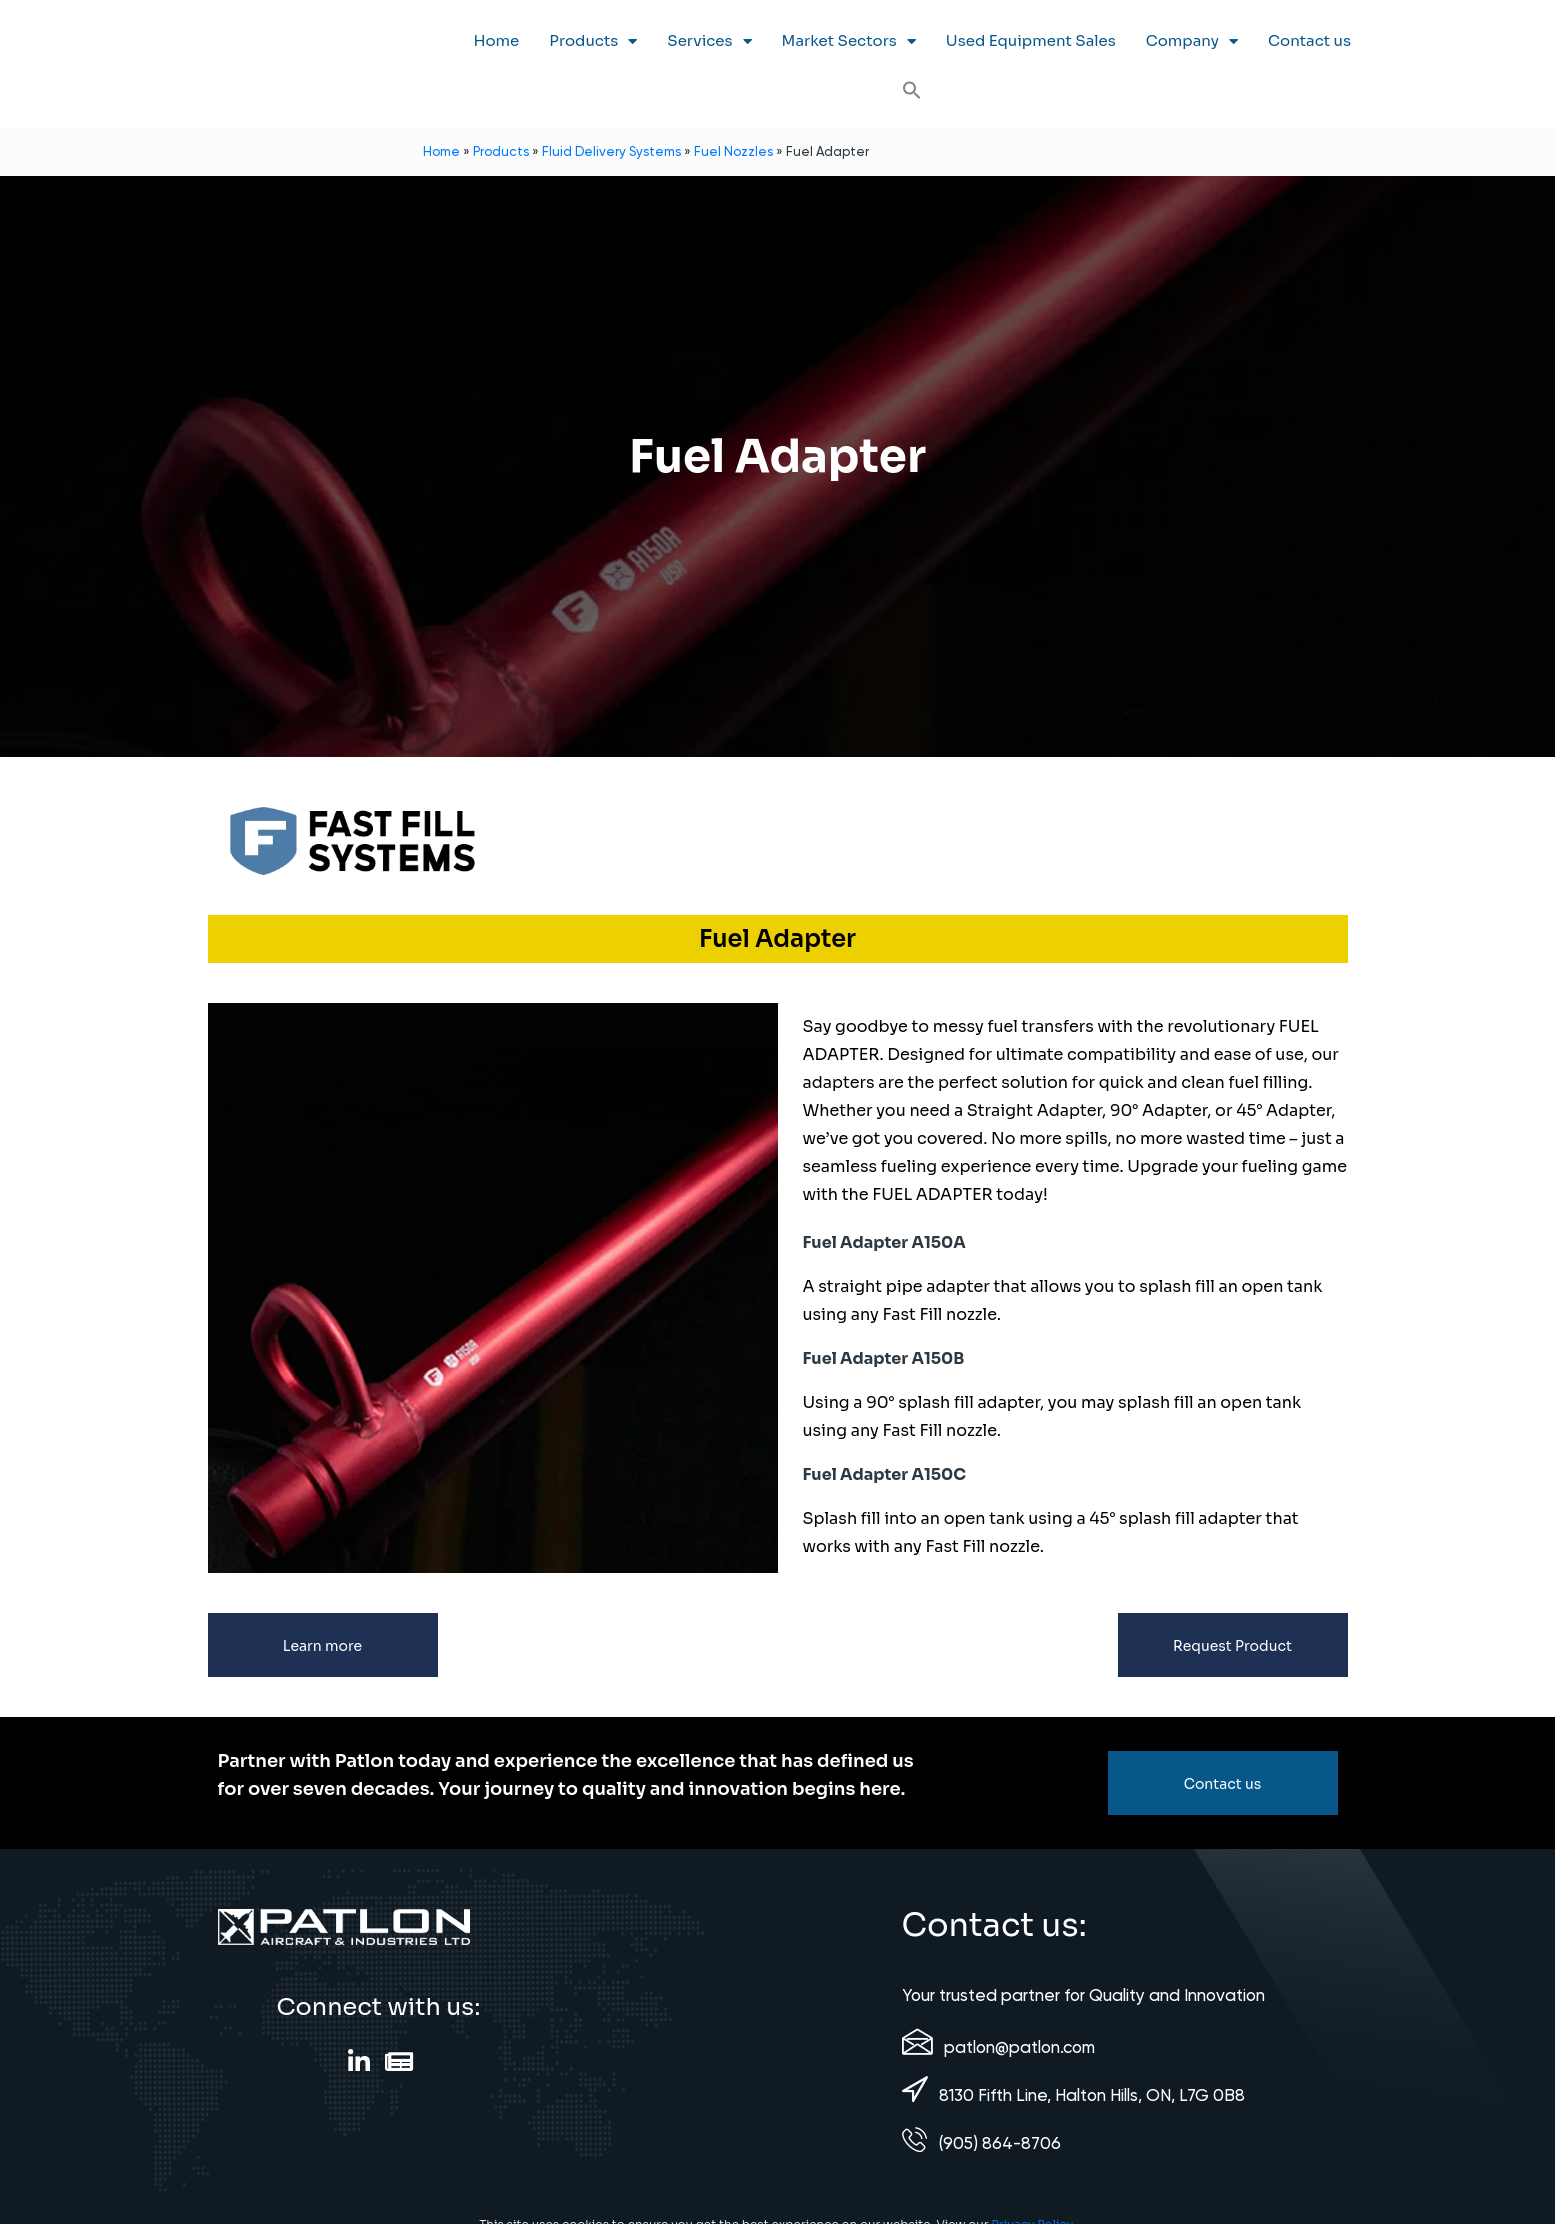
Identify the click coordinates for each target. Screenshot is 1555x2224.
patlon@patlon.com (1019, 2047)
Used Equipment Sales (1031, 40)
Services (709, 41)
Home (496, 40)
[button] (912, 90)
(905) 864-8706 (1000, 2143)
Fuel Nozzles (733, 151)
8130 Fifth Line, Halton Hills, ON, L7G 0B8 (1092, 2095)
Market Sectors (849, 41)
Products (593, 41)
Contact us (1309, 40)
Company (1192, 41)
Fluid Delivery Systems (611, 151)
